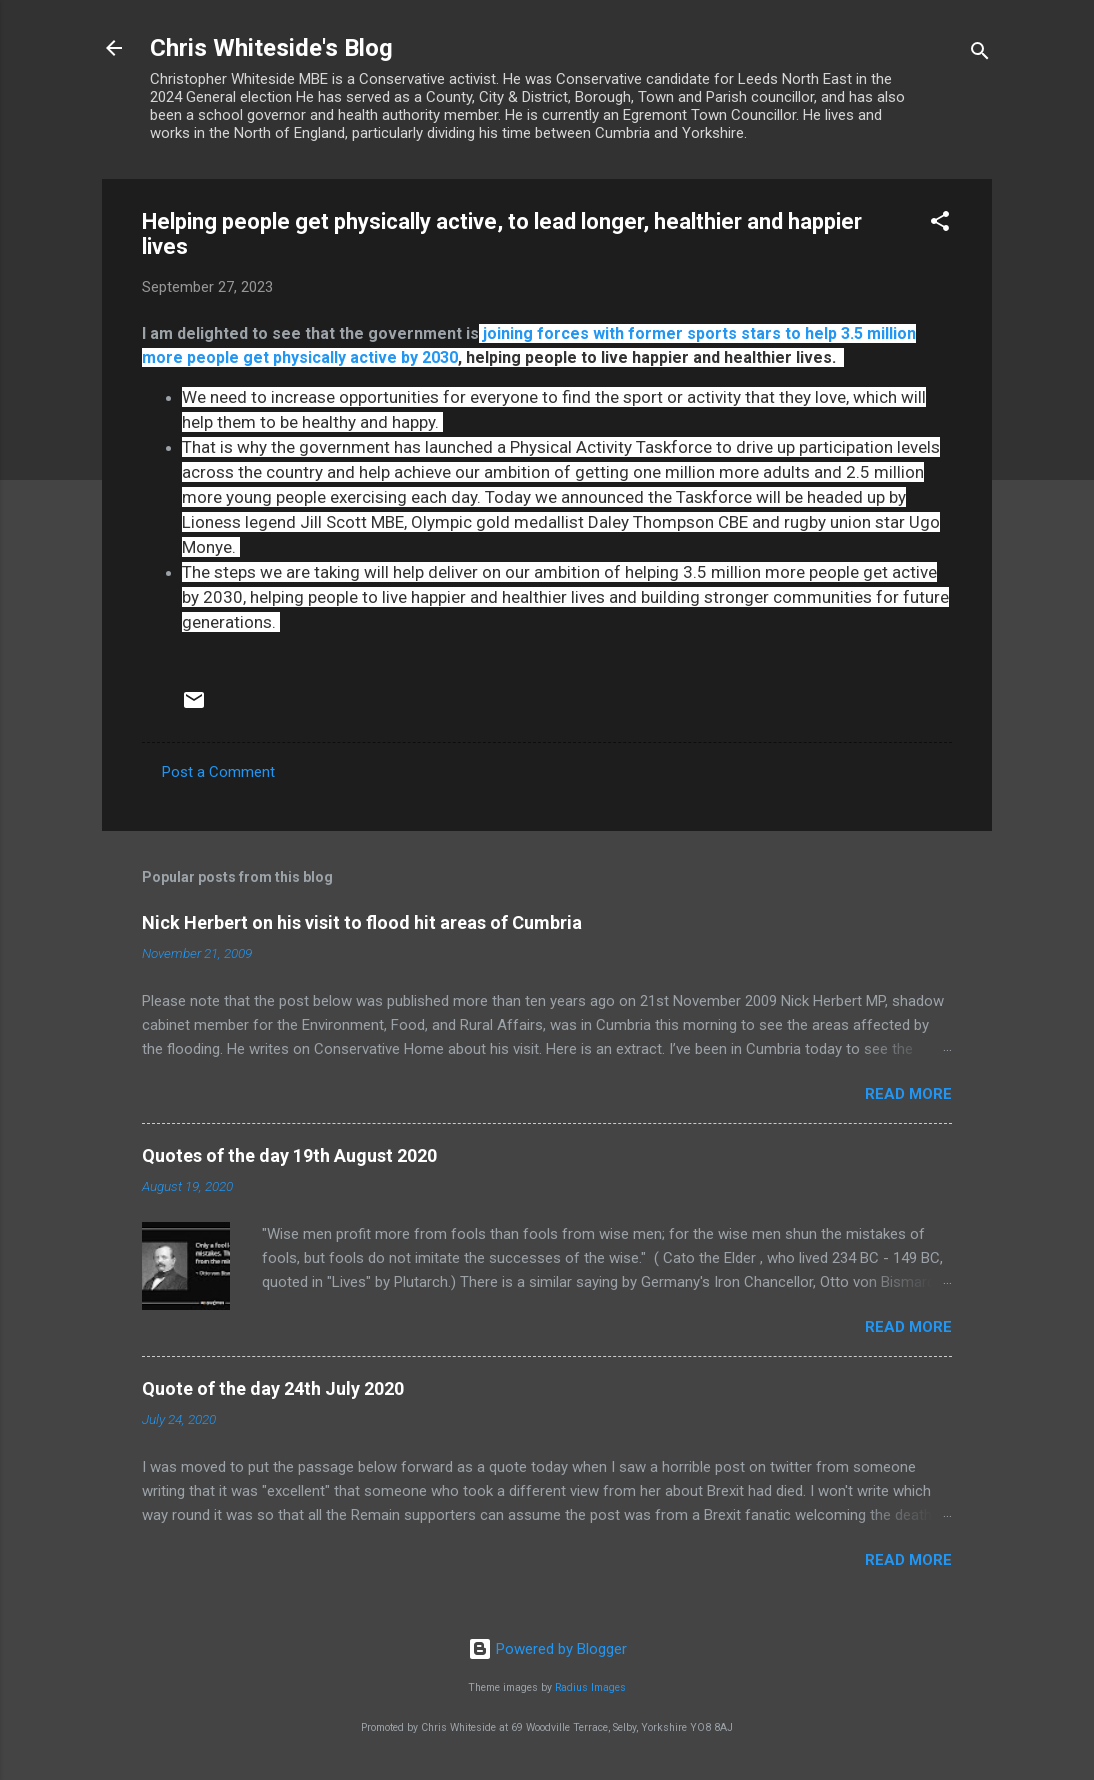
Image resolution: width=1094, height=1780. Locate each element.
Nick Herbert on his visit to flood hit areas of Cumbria (362, 922)
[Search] (980, 54)
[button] (940, 224)
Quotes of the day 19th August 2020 (289, 1155)
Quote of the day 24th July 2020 (273, 1388)
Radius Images (590, 1687)
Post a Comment (218, 772)
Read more (908, 1094)
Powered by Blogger (547, 1649)
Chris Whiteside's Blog (271, 48)
